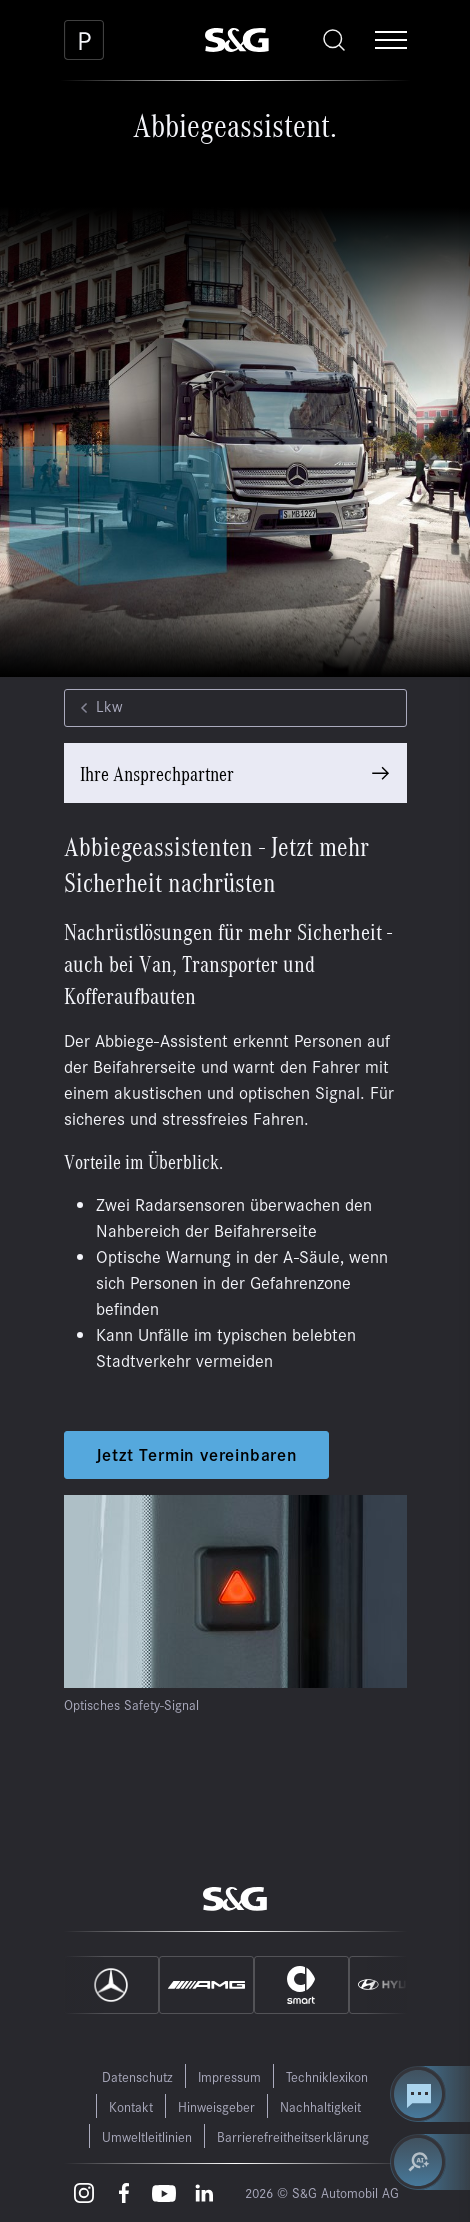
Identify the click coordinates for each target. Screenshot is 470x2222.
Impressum (229, 2076)
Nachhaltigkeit (320, 2106)
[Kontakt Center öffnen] (430, 2094)
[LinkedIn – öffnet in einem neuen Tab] (204, 2193)
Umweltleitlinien (147, 2136)
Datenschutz (137, 2076)
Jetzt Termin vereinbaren (196, 1454)
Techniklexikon (327, 2076)
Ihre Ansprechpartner (157, 772)
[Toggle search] (334, 40)
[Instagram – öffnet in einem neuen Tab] (84, 2193)
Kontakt (131, 2106)
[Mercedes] (111, 1985)
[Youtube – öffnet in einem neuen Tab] (164, 2193)
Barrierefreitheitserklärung (293, 2136)
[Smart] (301, 1985)
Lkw (97, 707)
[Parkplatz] (84, 40)
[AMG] (206, 1985)
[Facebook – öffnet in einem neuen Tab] (124, 2193)
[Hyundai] (396, 1985)
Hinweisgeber (216, 2106)
